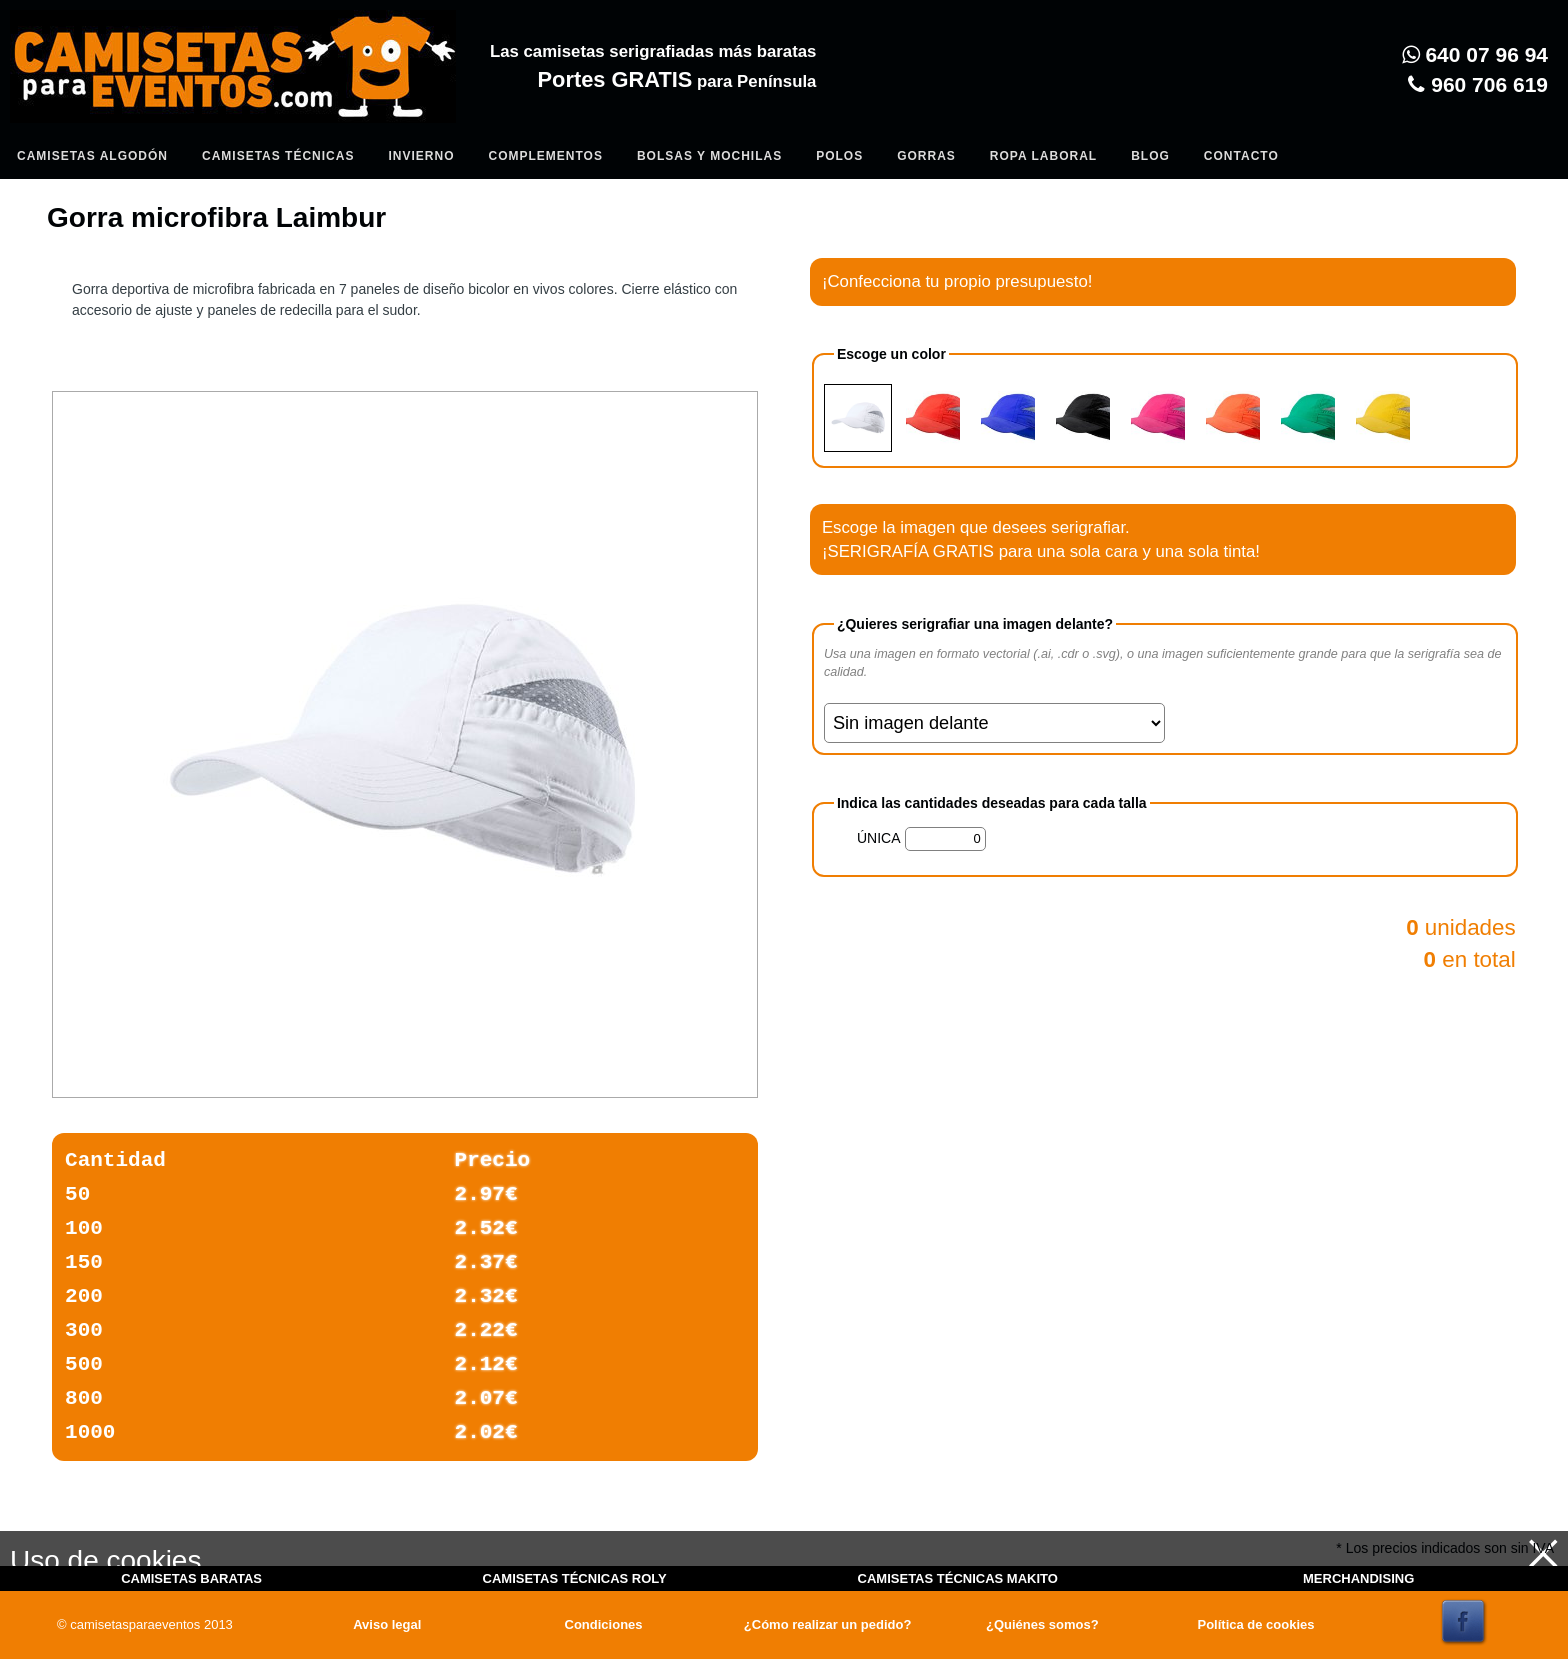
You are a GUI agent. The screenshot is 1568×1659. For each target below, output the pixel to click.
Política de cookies (1255, 1624)
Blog (1150, 156)
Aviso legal (387, 1624)
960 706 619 (1478, 84)
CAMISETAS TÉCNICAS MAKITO (958, 1578)
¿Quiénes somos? (1042, 1624)
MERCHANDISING (1358, 1578)
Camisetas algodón (92, 156)
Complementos (545, 156)
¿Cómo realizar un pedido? (828, 1624)
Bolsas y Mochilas (709, 156)
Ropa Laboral (1043, 156)
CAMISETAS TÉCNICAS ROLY (575, 1578)
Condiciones (604, 1624)
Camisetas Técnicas (278, 156)
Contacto (1241, 156)
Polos (839, 156)
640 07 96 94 (1475, 54)
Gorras (926, 156)
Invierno (421, 156)
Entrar (412, 116)
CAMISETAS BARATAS (191, 1578)
